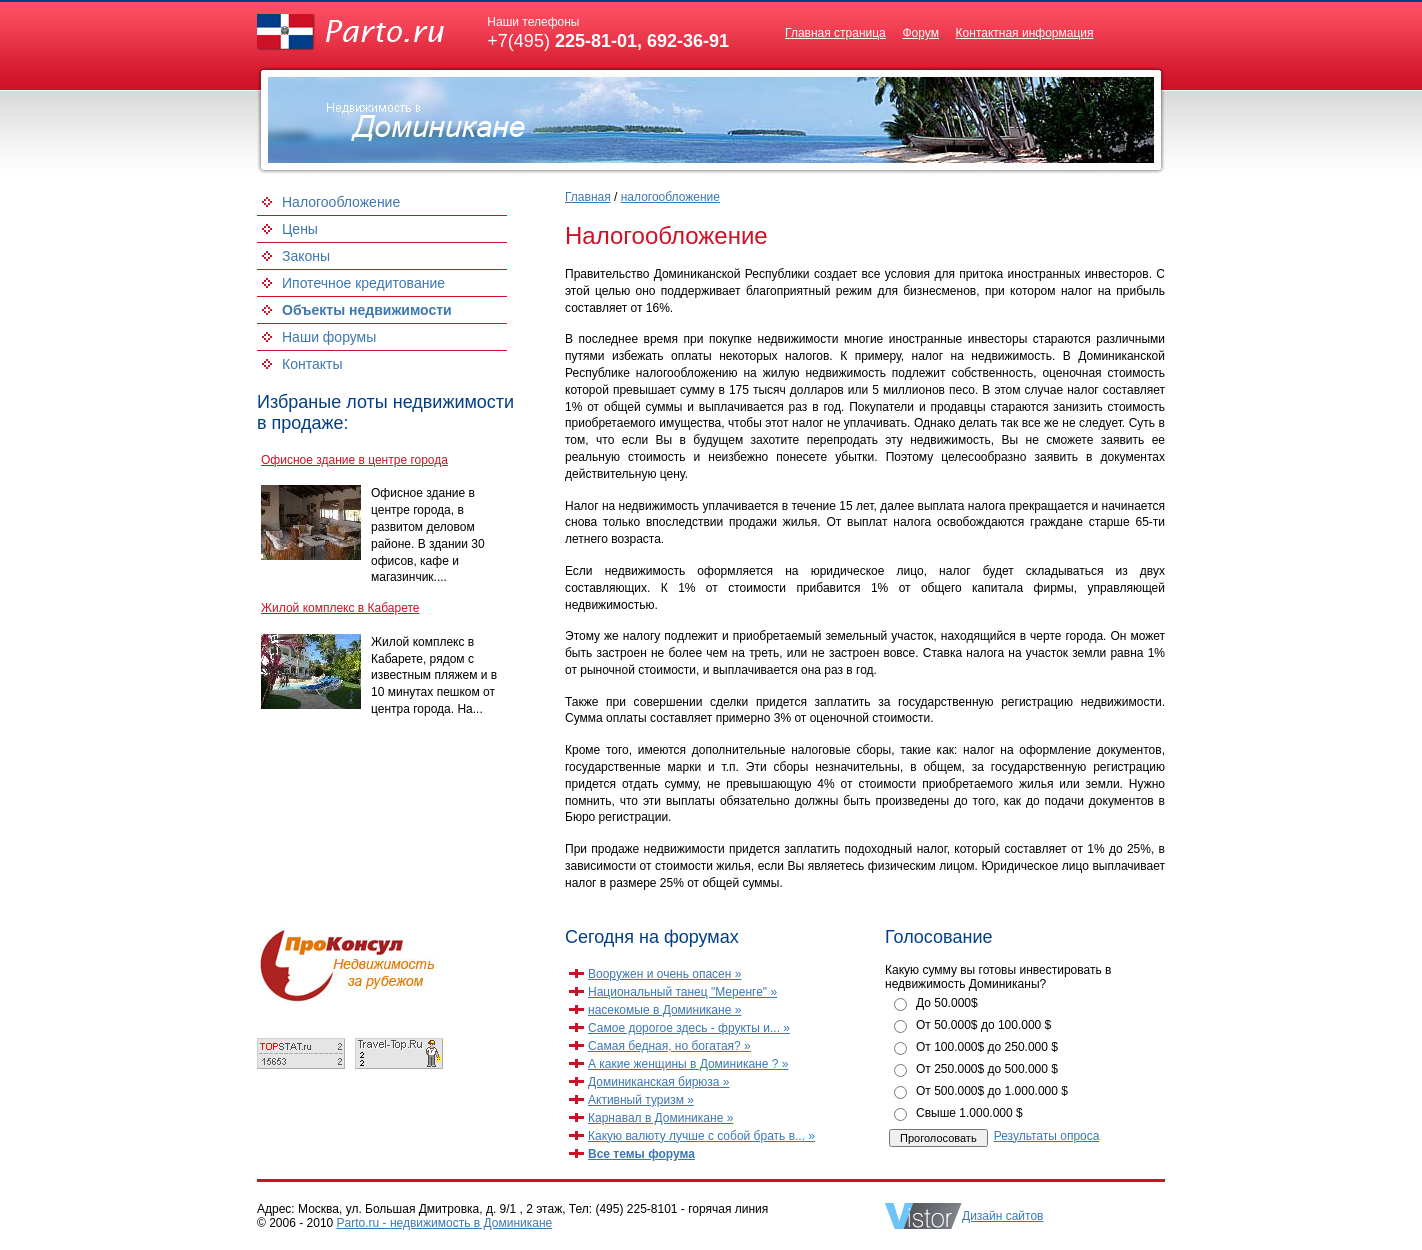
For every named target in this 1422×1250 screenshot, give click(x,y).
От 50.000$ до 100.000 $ (983, 1025)
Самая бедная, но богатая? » (669, 1046)
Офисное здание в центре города (354, 460)
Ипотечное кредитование (363, 283)
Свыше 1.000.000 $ (969, 1113)
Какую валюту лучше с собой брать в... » (701, 1136)
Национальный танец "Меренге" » (682, 992)
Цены (300, 229)
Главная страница (835, 33)
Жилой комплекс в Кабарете (340, 608)
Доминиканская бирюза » (659, 1082)
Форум (920, 33)
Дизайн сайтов (1002, 1216)
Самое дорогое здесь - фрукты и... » (689, 1028)
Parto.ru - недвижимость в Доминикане (445, 1223)
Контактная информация (1025, 33)
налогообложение (670, 197)
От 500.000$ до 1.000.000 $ (992, 1091)
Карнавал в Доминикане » (660, 1118)
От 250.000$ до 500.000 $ (987, 1069)
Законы (306, 256)
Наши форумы (329, 337)
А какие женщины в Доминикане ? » (688, 1064)
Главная (588, 197)
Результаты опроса (1047, 1136)
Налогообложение (341, 202)
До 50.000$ (947, 1003)
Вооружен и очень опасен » (664, 974)
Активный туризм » (641, 1100)
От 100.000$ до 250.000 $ (987, 1047)
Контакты (312, 364)
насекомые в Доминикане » (664, 1010)
